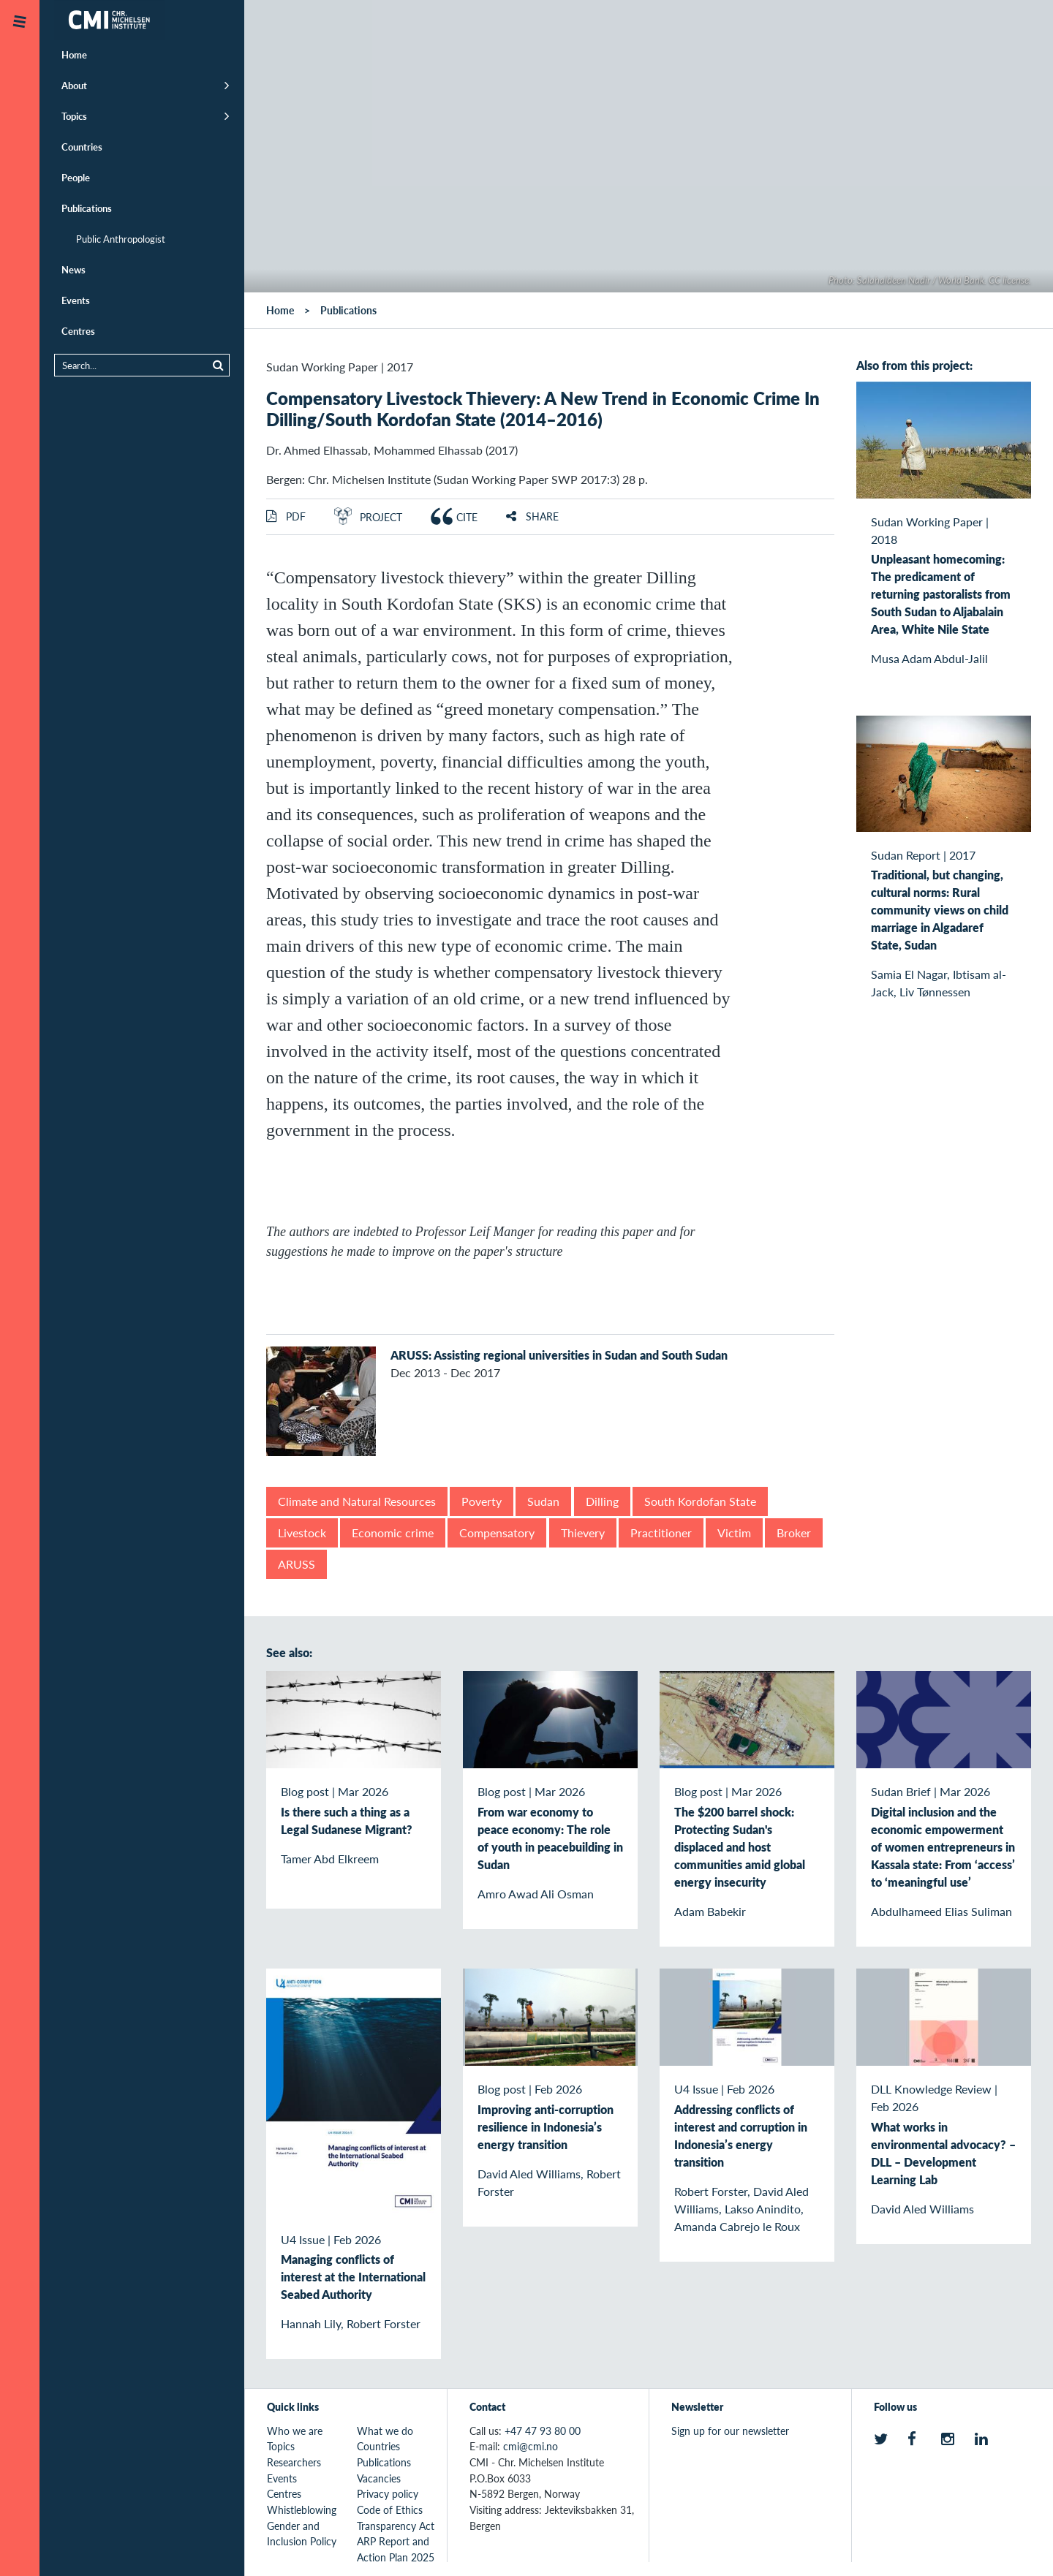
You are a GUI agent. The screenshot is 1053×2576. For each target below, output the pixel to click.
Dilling (602, 1501)
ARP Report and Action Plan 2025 (395, 2549)
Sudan (543, 1501)
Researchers (294, 2462)
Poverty (481, 1501)
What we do (385, 2430)
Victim (734, 1532)
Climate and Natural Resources (357, 1501)
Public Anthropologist (120, 239)
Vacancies (379, 2478)
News (73, 269)
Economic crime (393, 1532)
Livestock (302, 1532)
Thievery (583, 1532)
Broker (794, 1532)
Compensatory (497, 1532)
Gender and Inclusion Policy (301, 2533)
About (74, 85)
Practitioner (661, 1532)
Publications (86, 208)
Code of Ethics (390, 2509)
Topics (74, 116)
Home (74, 54)
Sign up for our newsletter (730, 2430)
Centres (78, 331)
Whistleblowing (301, 2509)
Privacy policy (387, 2493)
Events (75, 300)
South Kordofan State (700, 1501)
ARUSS (296, 1564)
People (75, 177)
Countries (81, 147)
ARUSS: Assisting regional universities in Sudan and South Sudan (559, 1354)
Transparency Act (395, 2525)
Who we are (294, 2430)
